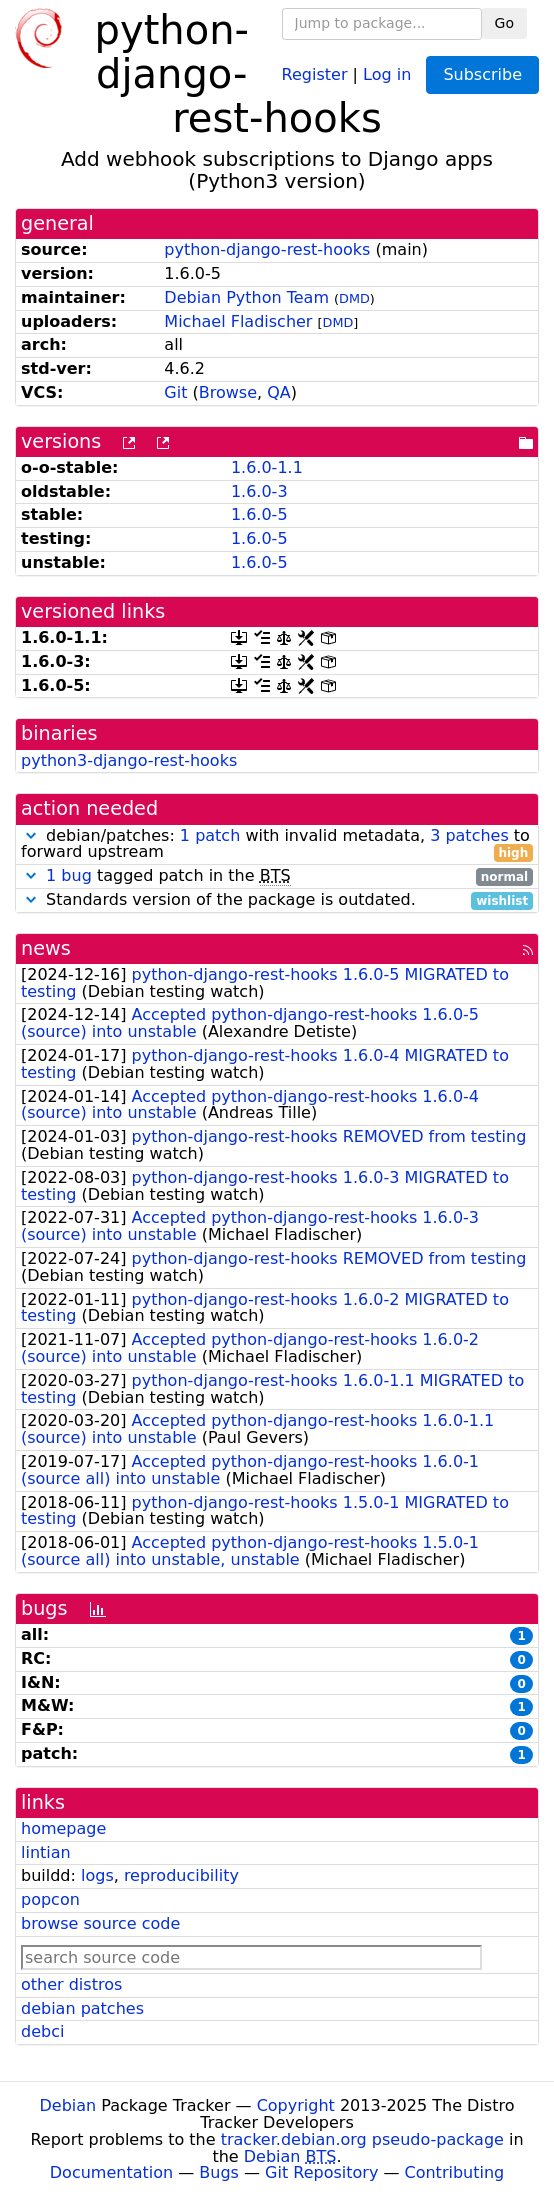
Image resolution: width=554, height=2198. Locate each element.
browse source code (100, 1923)
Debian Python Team (246, 297)
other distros (71, 1984)
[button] (31, 835)
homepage (63, 1828)
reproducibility (181, 1875)
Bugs (219, 2172)
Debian (68, 2105)
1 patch (210, 835)
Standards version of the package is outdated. (277, 900)
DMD (354, 298)
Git (175, 392)
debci (42, 2031)
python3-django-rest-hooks (129, 760)
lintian (46, 1852)
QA (279, 392)
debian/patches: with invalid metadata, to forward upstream (277, 845)
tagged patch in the (277, 876)
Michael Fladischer (238, 321)
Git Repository (321, 2172)
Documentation (111, 2172)
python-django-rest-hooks (267, 249)
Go (504, 23)
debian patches (82, 2008)
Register (315, 73)
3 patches (469, 835)
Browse (228, 392)
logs (97, 1875)
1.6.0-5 (259, 514)
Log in (387, 73)
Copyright (296, 2105)
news (46, 948)
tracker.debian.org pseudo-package (362, 2139)
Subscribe (482, 74)
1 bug (69, 875)
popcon (50, 1899)
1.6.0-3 (259, 491)
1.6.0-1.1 (267, 467)
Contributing (455, 2172)
